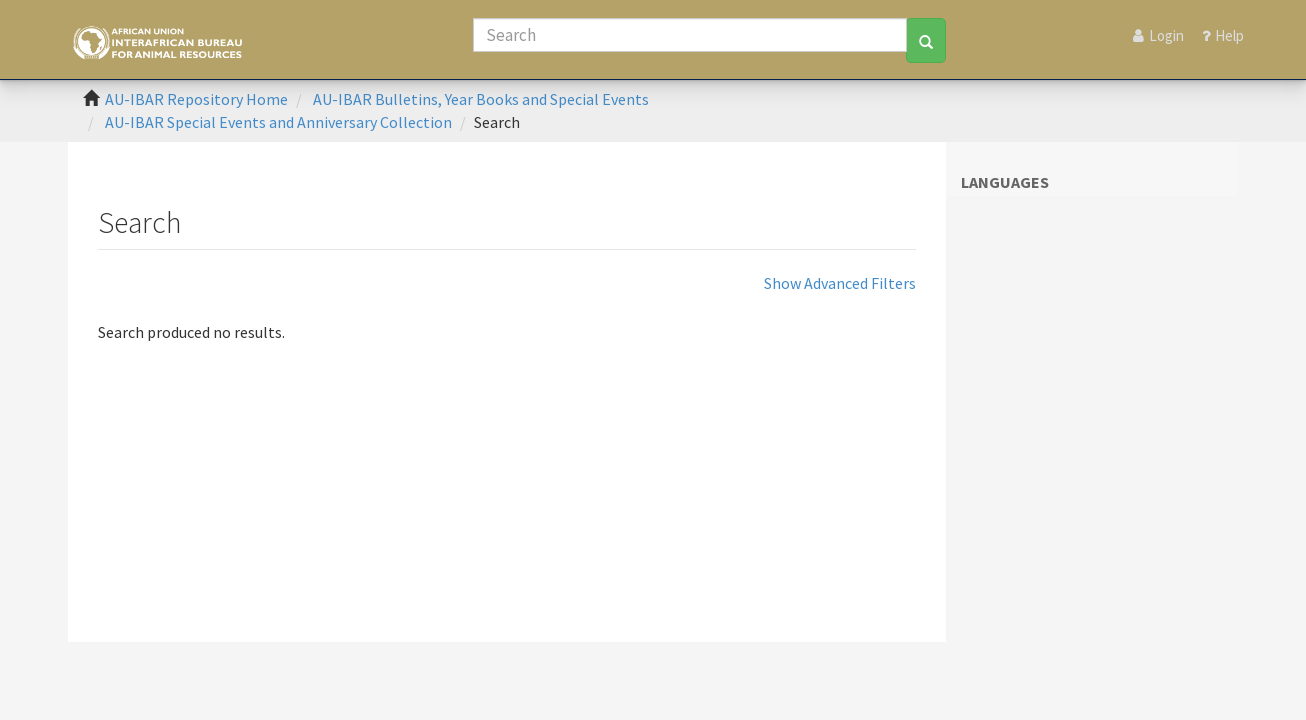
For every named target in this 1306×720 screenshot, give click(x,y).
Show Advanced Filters (840, 283)
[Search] (690, 35)
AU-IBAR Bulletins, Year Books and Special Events (481, 99)
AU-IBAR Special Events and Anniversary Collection (278, 122)
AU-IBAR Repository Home (196, 99)
